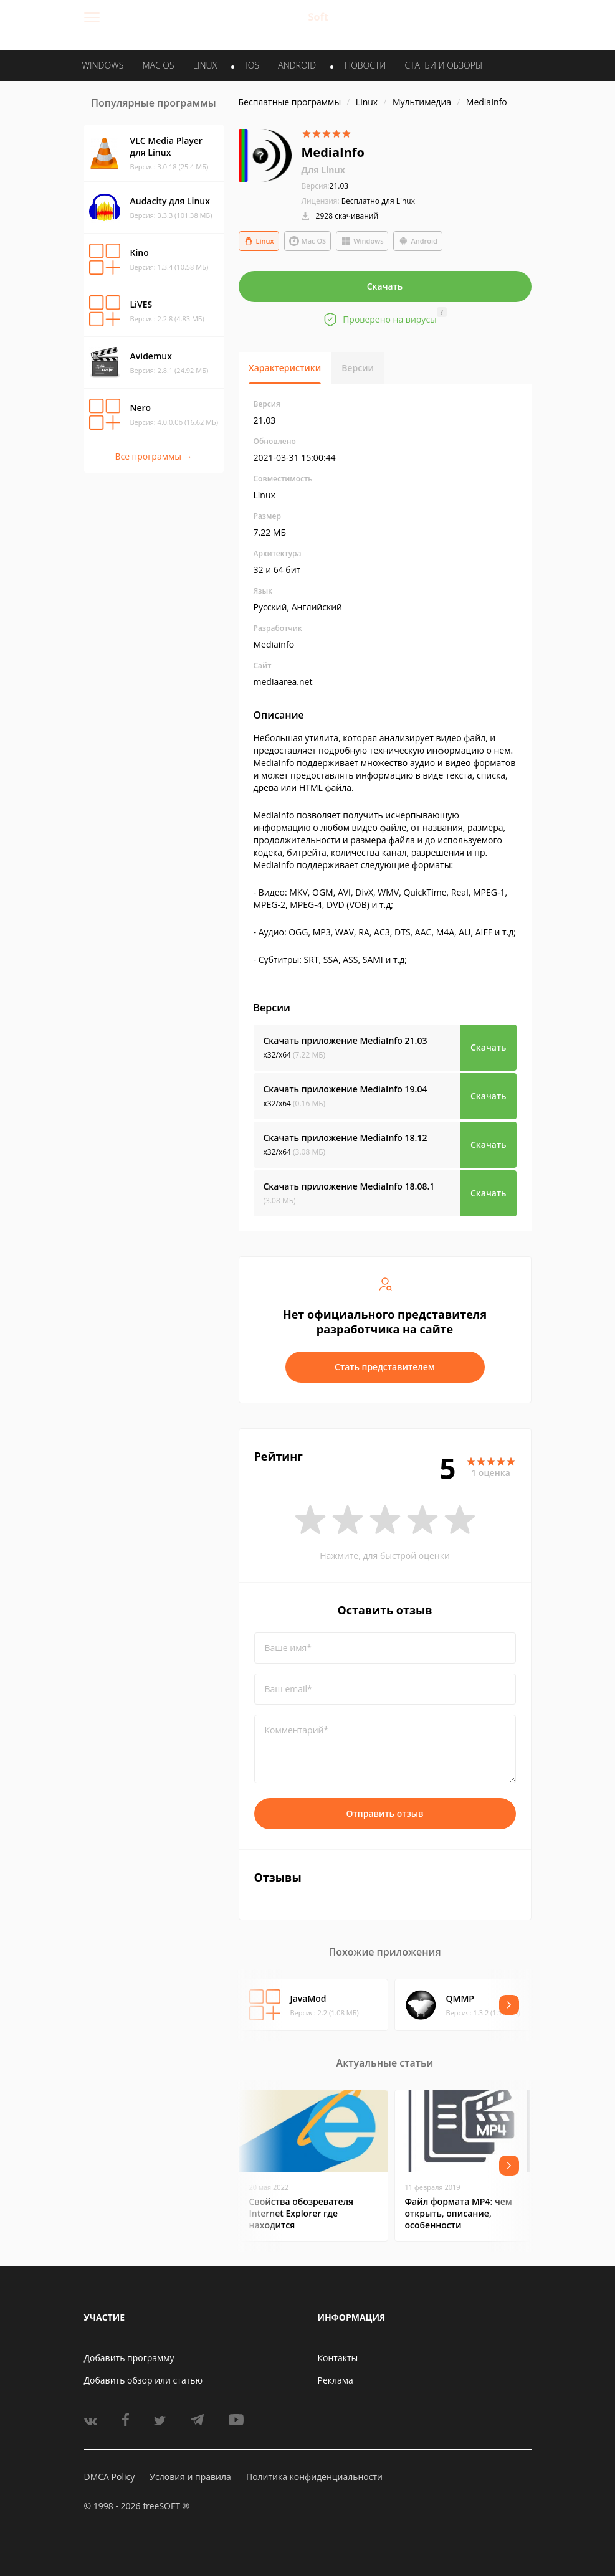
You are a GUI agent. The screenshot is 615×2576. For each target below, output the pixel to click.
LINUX (205, 65)
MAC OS (158, 65)
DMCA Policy (109, 2477)
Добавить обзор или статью (143, 2380)
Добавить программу (129, 2358)
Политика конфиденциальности (314, 2477)
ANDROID (297, 65)
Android (417, 241)
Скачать (385, 286)
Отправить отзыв (385, 1813)
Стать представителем (385, 1367)
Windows (362, 241)
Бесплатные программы (290, 102)
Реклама (335, 2380)
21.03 (325, 186)
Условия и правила (190, 2477)
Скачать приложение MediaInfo (345, 1040)
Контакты (338, 2358)
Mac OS (308, 241)
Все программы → (153, 456)
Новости (365, 65)
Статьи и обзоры (444, 65)
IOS (252, 65)
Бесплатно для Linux (378, 201)
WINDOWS (103, 65)
